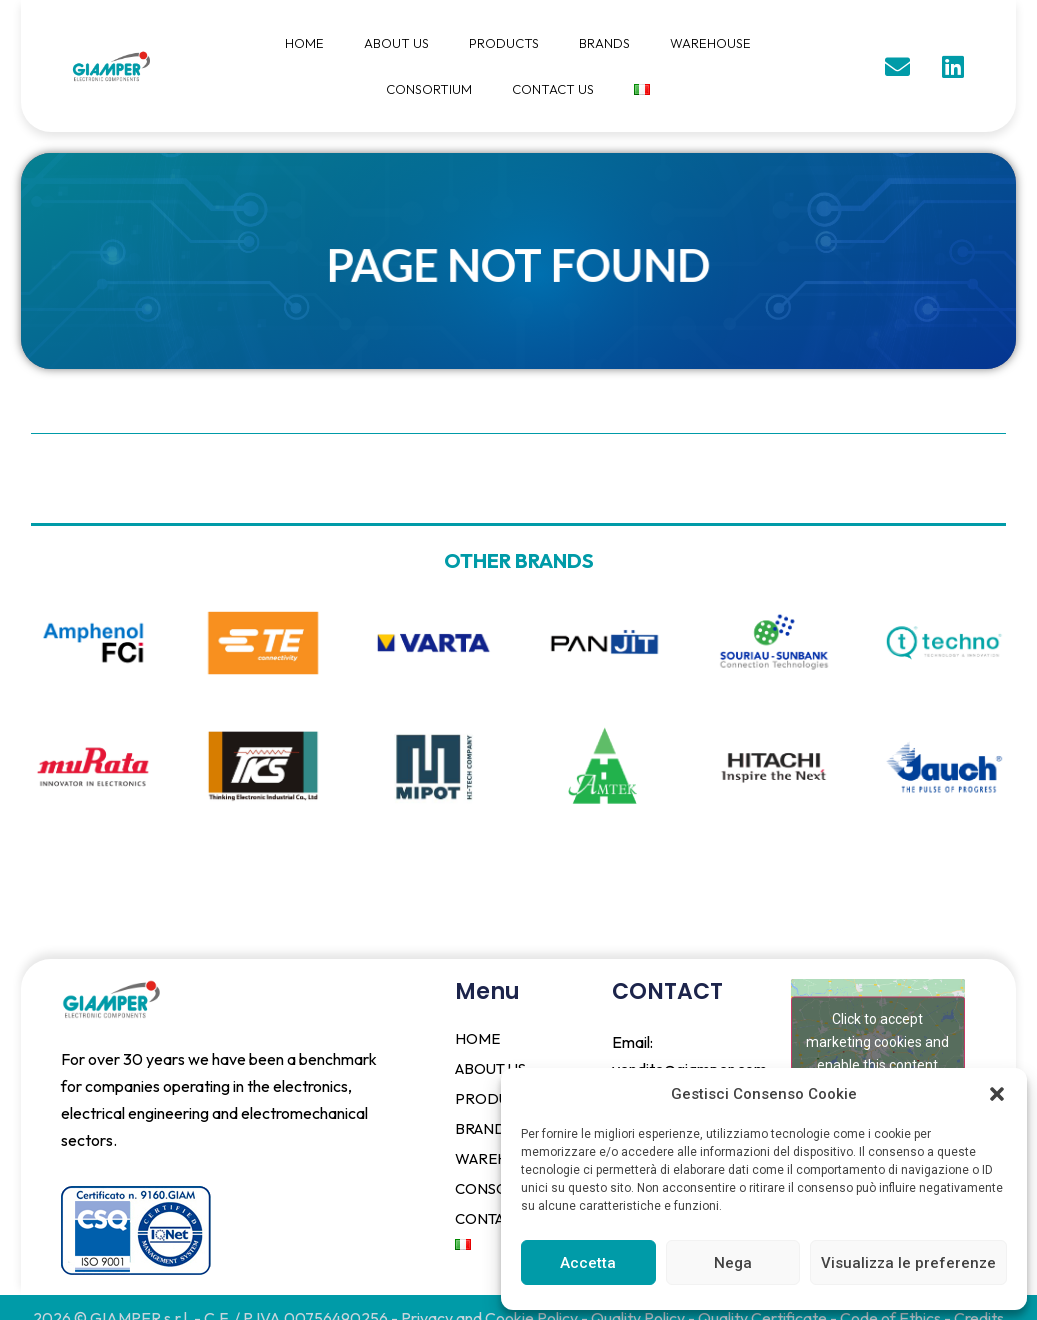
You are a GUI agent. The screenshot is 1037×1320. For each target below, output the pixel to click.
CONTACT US (553, 89)
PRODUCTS (504, 43)
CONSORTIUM (429, 89)
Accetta (588, 1263)
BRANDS (604, 43)
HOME (304, 43)
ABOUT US (396, 43)
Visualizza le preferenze (908, 1263)
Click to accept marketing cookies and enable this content (877, 1041)
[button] (997, 1094)
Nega (733, 1263)
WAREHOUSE (710, 43)
